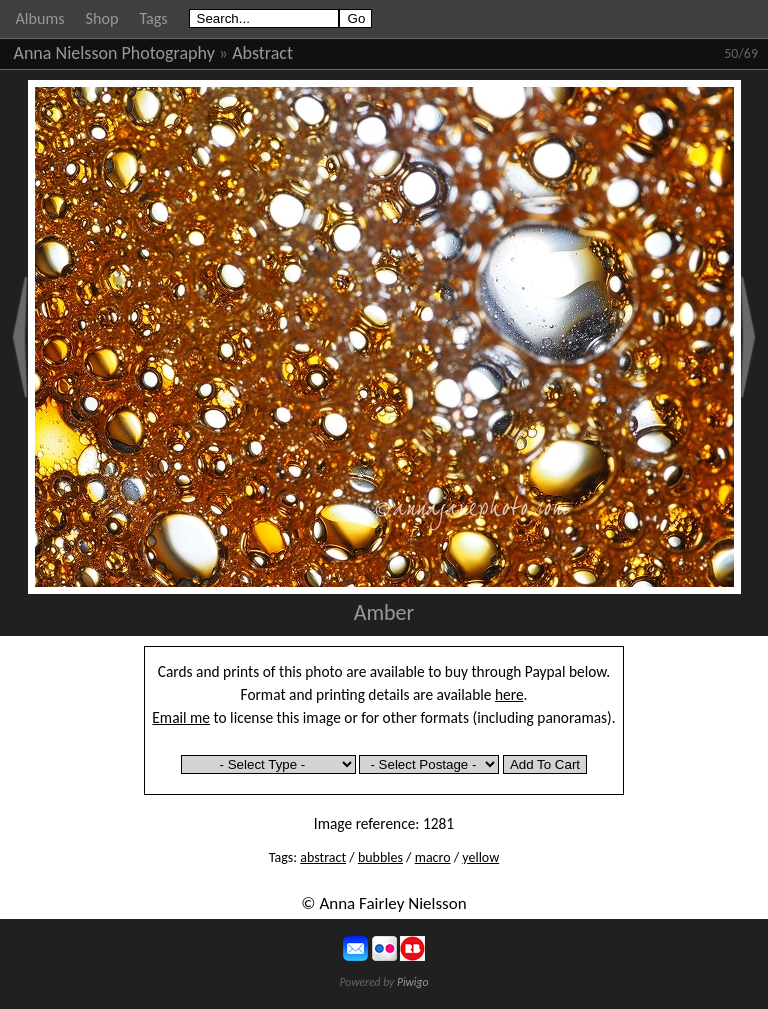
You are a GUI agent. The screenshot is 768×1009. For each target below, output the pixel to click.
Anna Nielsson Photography (114, 53)
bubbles (380, 857)
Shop (102, 18)
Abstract (262, 53)
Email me (181, 717)
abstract (323, 857)
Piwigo (413, 982)
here (509, 694)
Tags (153, 18)
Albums (40, 18)
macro (433, 857)
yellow (480, 857)
